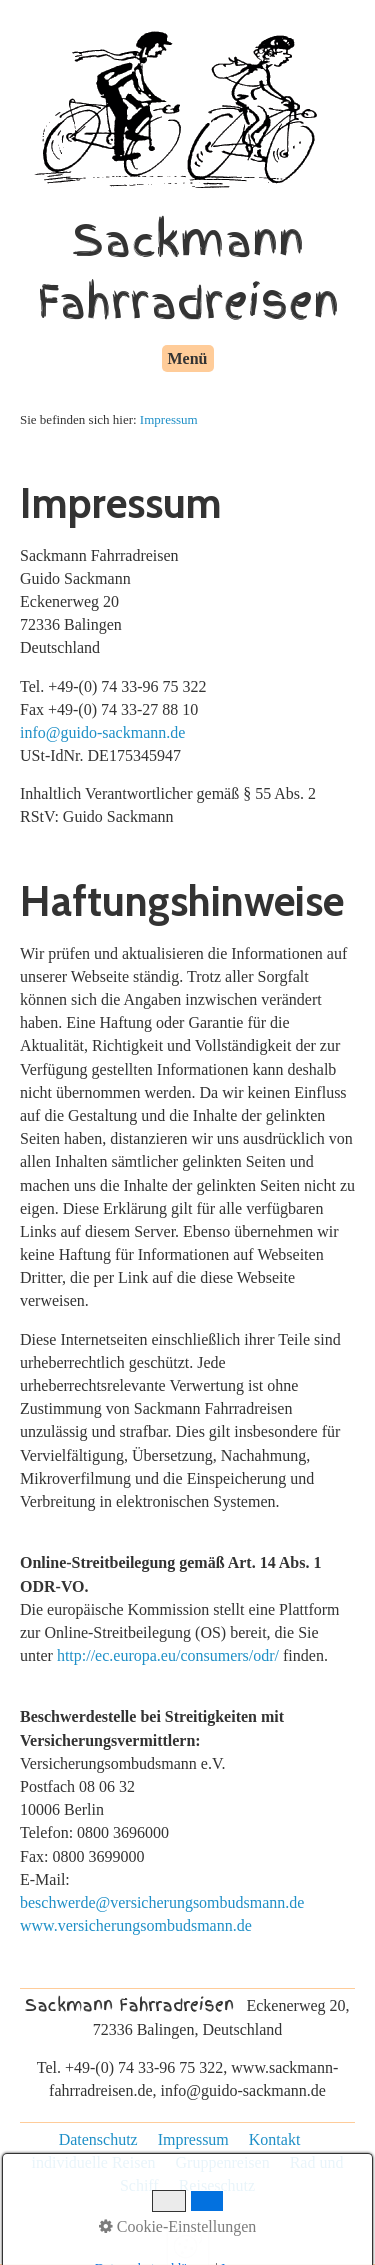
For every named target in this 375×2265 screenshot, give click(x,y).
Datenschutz (98, 2139)
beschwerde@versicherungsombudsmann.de (162, 1902)
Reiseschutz (217, 2185)
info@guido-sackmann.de (102, 732)
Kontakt (275, 2139)
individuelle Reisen (94, 2162)
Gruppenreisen (223, 2162)
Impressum (169, 419)
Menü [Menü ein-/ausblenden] (188, 358)
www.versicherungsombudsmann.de (136, 1925)
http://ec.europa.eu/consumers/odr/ (168, 1655)
